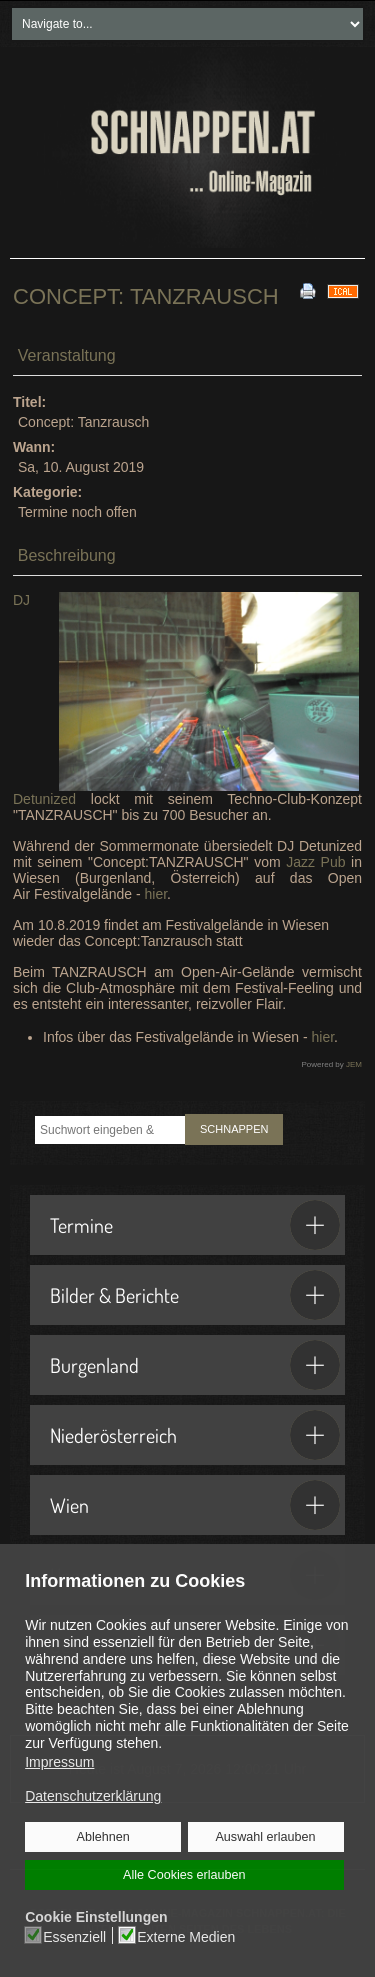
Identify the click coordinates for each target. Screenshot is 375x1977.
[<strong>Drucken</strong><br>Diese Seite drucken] (308, 290)
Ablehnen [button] (103, 1837)
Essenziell (75, 1936)
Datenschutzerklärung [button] (93, 1796)
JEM (354, 1064)
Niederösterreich (195, 1435)
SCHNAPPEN (234, 1129)
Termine (195, 1225)
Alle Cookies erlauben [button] (184, 1875)
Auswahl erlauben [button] (265, 1837)
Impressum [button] (59, 1762)
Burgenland (195, 1365)
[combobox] (110, 1130)
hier (156, 894)
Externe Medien (186, 1936)
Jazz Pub (315, 862)
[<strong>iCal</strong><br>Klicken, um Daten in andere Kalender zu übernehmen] (343, 290)
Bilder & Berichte (195, 1295)
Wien (195, 1505)
